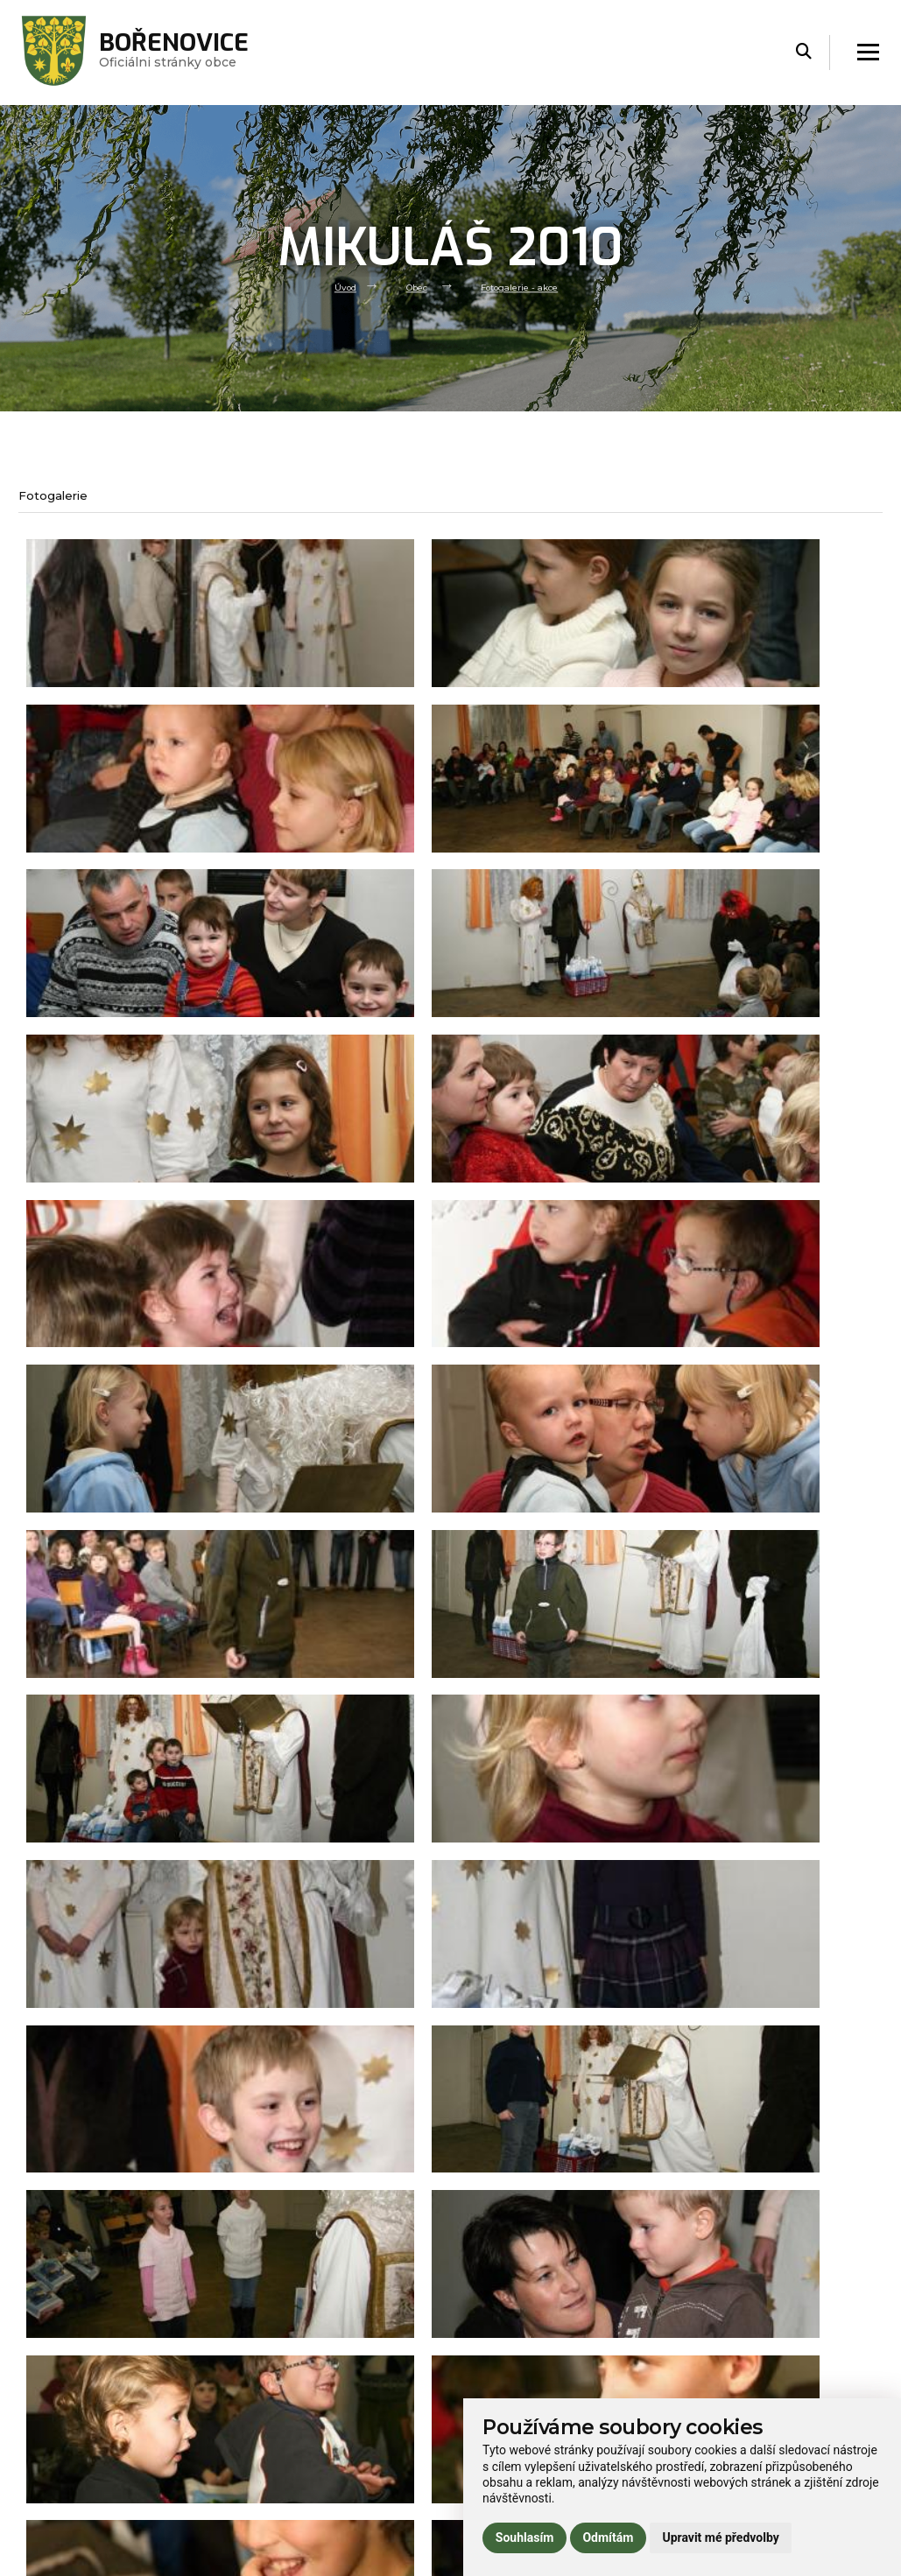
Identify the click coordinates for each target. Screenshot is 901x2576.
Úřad (249, 2446)
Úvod (334, 286)
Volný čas (262, 2472)
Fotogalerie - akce (526, 286)
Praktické (263, 2496)
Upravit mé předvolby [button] (720, 2537)
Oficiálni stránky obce (189, 52)
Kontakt (259, 2522)
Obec (412, 286)
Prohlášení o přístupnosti (739, 2397)
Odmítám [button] (607, 2537)
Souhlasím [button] (525, 2537)
